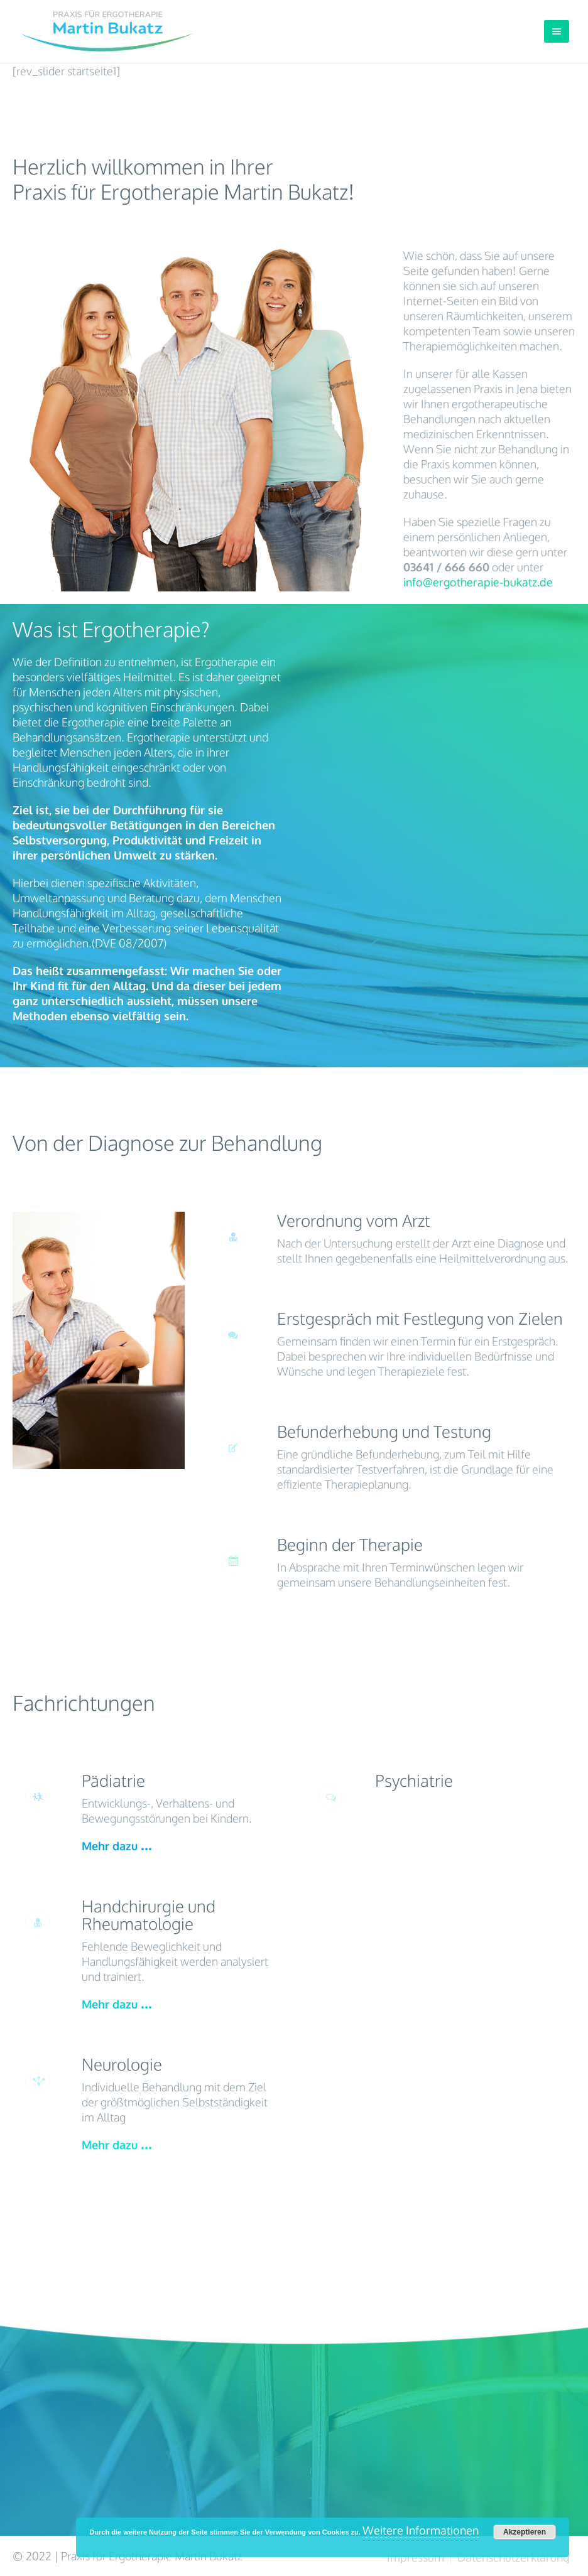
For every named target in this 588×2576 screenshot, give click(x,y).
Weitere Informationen (420, 2530)
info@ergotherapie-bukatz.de (478, 582)
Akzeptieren (524, 2532)
